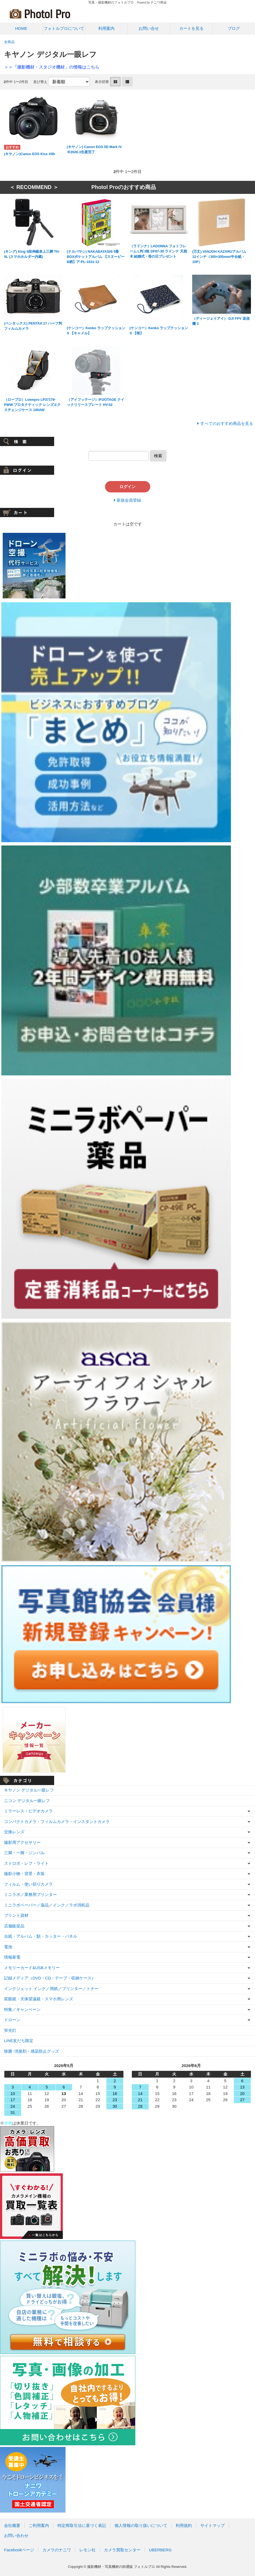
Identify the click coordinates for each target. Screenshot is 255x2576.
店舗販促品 (14, 1926)
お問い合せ (149, 28)
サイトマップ (212, 2525)
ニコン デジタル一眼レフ (27, 1800)
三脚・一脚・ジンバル (24, 1852)
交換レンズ (14, 1832)
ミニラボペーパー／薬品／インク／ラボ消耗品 (46, 1905)
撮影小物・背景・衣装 (24, 1873)
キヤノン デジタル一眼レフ (29, 1790)
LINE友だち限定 (18, 2040)
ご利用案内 (39, 2525)
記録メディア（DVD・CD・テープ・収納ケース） (50, 1978)
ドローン (12, 2019)
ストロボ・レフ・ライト (26, 1863)
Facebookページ (19, 2550)
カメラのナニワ (56, 2550)
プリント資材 (16, 1915)
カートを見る (191, 28)
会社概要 (12, 2525)
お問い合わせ (16, 2535)
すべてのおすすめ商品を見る (226, 423)
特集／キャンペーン (22, 2009)
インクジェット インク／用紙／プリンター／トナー (51, 1988)
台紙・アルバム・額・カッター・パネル (40, 1936)
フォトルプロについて (64, 28)
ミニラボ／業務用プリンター (30, 1894)
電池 (8, 1946)
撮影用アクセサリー (22, 1842)
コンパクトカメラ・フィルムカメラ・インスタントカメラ (57, 1821)
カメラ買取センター (122, 2550)
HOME (21, 28)
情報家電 (12, 1957)
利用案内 (106, 28)
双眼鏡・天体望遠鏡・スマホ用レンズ (38, 1999)
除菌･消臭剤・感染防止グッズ (31, 2051)
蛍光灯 (10, 2030)
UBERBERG (160, 2550)
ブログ (234, 28)
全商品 (9, 42)
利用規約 (184, 2525)
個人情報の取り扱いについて (141, 2525)
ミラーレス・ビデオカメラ (28, 1811)
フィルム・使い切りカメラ (28, 1884)
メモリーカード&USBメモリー (32, 1967)
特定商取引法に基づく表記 (81, 2525)
